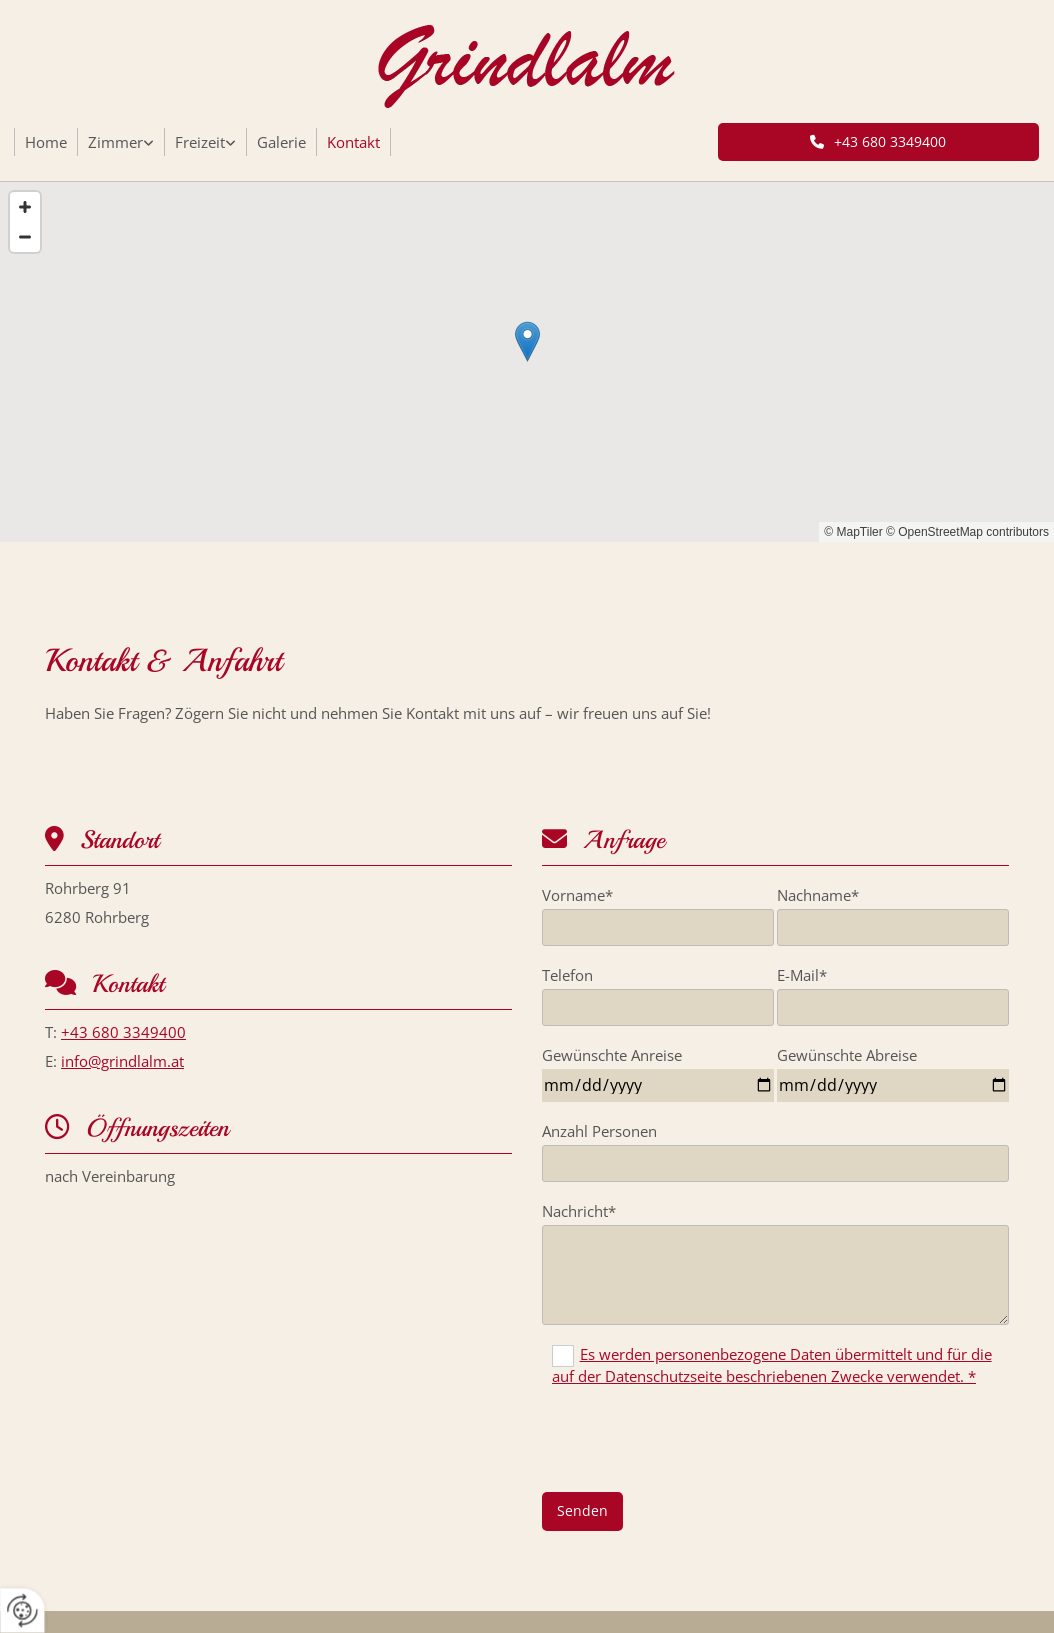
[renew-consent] (22, 1610)
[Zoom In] (25, 207)
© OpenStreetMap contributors (967, 532)
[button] (878, 142)
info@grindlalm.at (122, 1061)
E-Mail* (802, 975)
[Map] (527, 362)
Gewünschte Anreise (612, 1055)
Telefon (567, 975)
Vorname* (577, 895)
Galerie (281, 142)
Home (46, 142)
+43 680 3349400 (123, 1032)
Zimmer (115, 142)
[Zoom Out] (25, 237)
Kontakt (353, 142)
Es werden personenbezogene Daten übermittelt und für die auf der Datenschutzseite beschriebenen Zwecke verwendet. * (772, 1365)
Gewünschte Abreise (847, 1055)
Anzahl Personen (599, 1131)
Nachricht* (579, 1211)
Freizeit (200, 142)
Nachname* (818, 895)
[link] (121, 142)
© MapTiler (853, 532)
